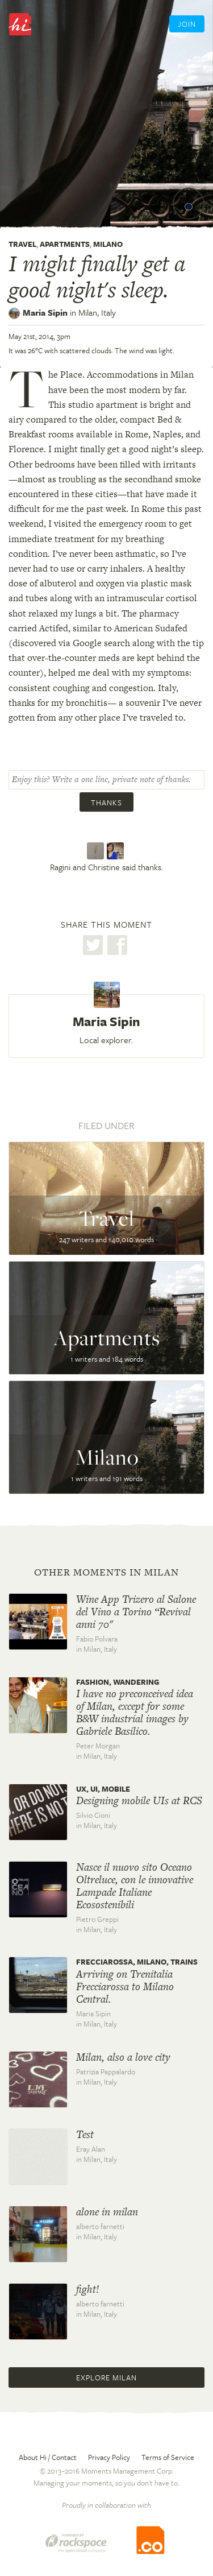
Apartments (65, 244)
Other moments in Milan (106, 1572)
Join (187, 24)
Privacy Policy (109, 2457)
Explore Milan (106, 2377)
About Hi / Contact (48, 2457)
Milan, (97, 312)
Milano (108, 244)
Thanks (106, 802)
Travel (22, 244)
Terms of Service (167, 2457)
